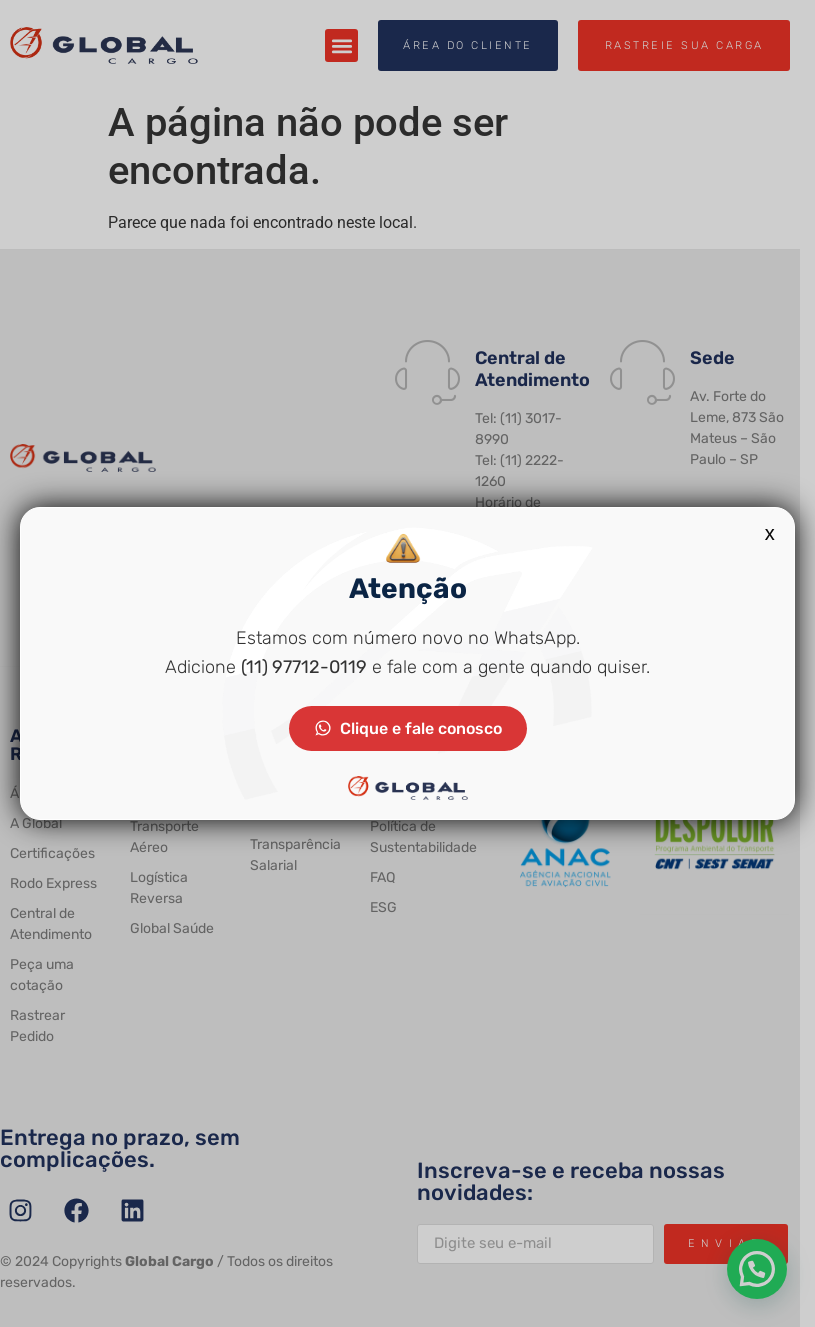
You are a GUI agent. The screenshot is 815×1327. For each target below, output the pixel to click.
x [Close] (770, 533)
